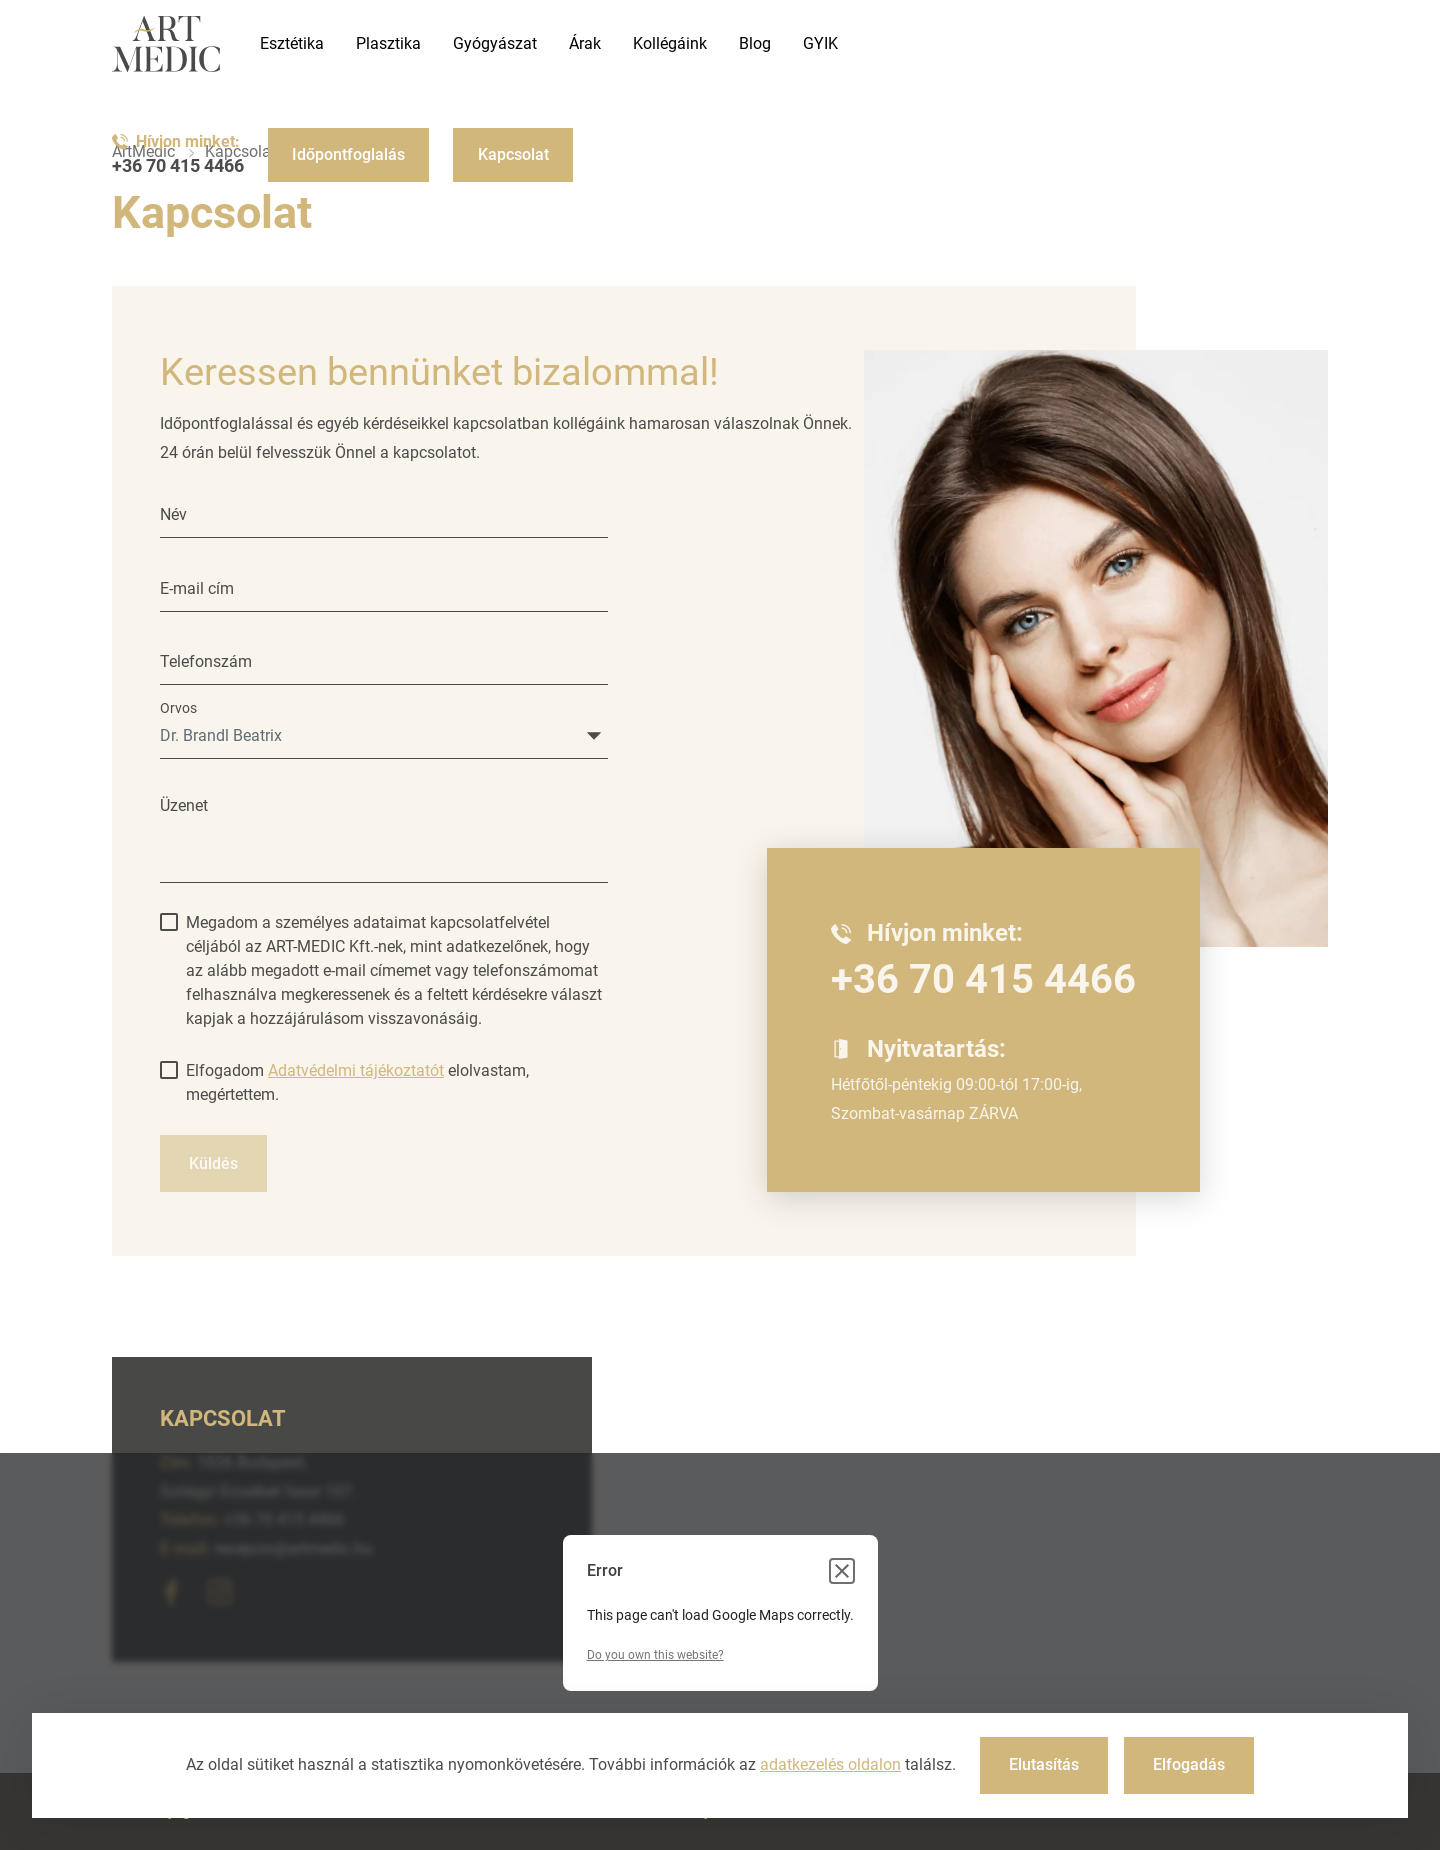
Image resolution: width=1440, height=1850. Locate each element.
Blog (755, 43)
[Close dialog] (842, 1571)
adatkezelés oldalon (830, 1764)
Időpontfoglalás (348, 154)
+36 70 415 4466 (178, 166)
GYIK (820, 43)
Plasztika (388, 43)
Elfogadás (1189, 1764)
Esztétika (292, 43)
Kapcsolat (513, 154)
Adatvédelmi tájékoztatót (356, 1070)
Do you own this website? (655, 1655)
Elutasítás (1044, 1764)
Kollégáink (670, 43)
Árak (585, 43)
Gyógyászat (495, 43)
